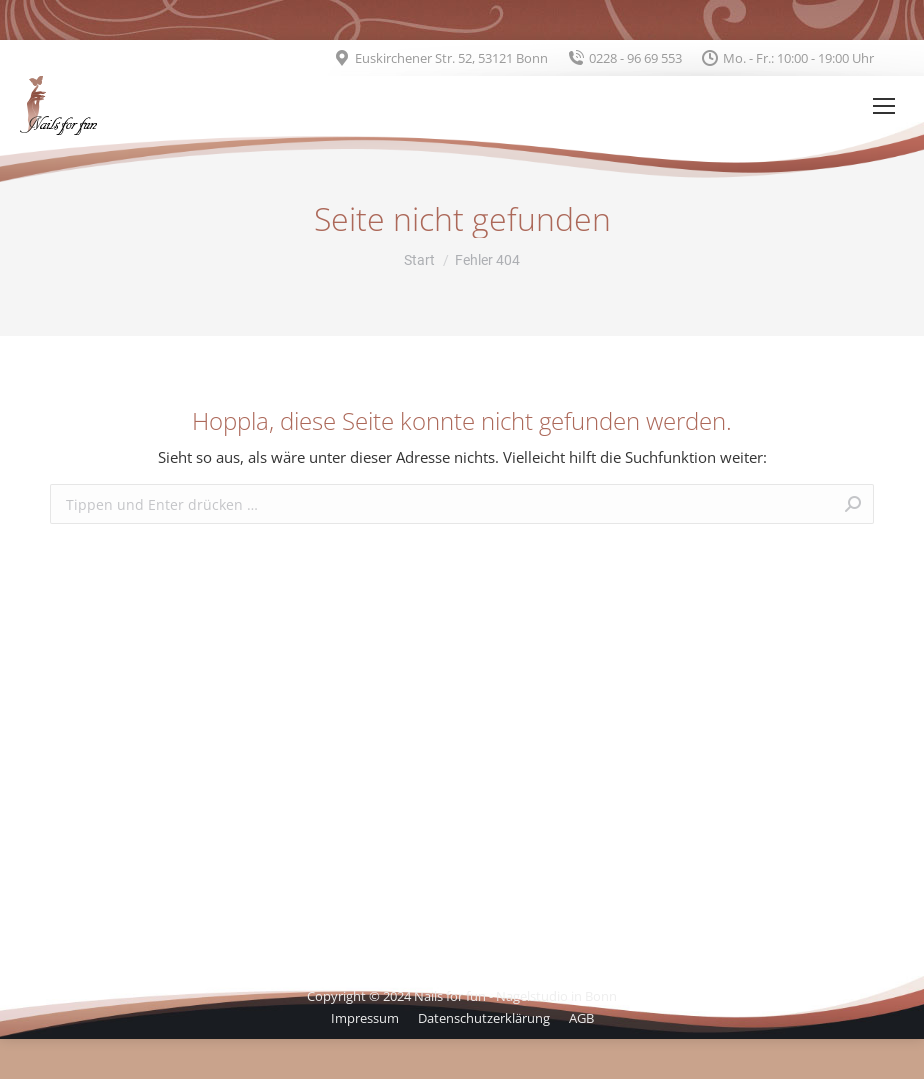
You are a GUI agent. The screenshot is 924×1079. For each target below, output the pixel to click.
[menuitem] (365, 1018)
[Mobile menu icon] (884, 106)
